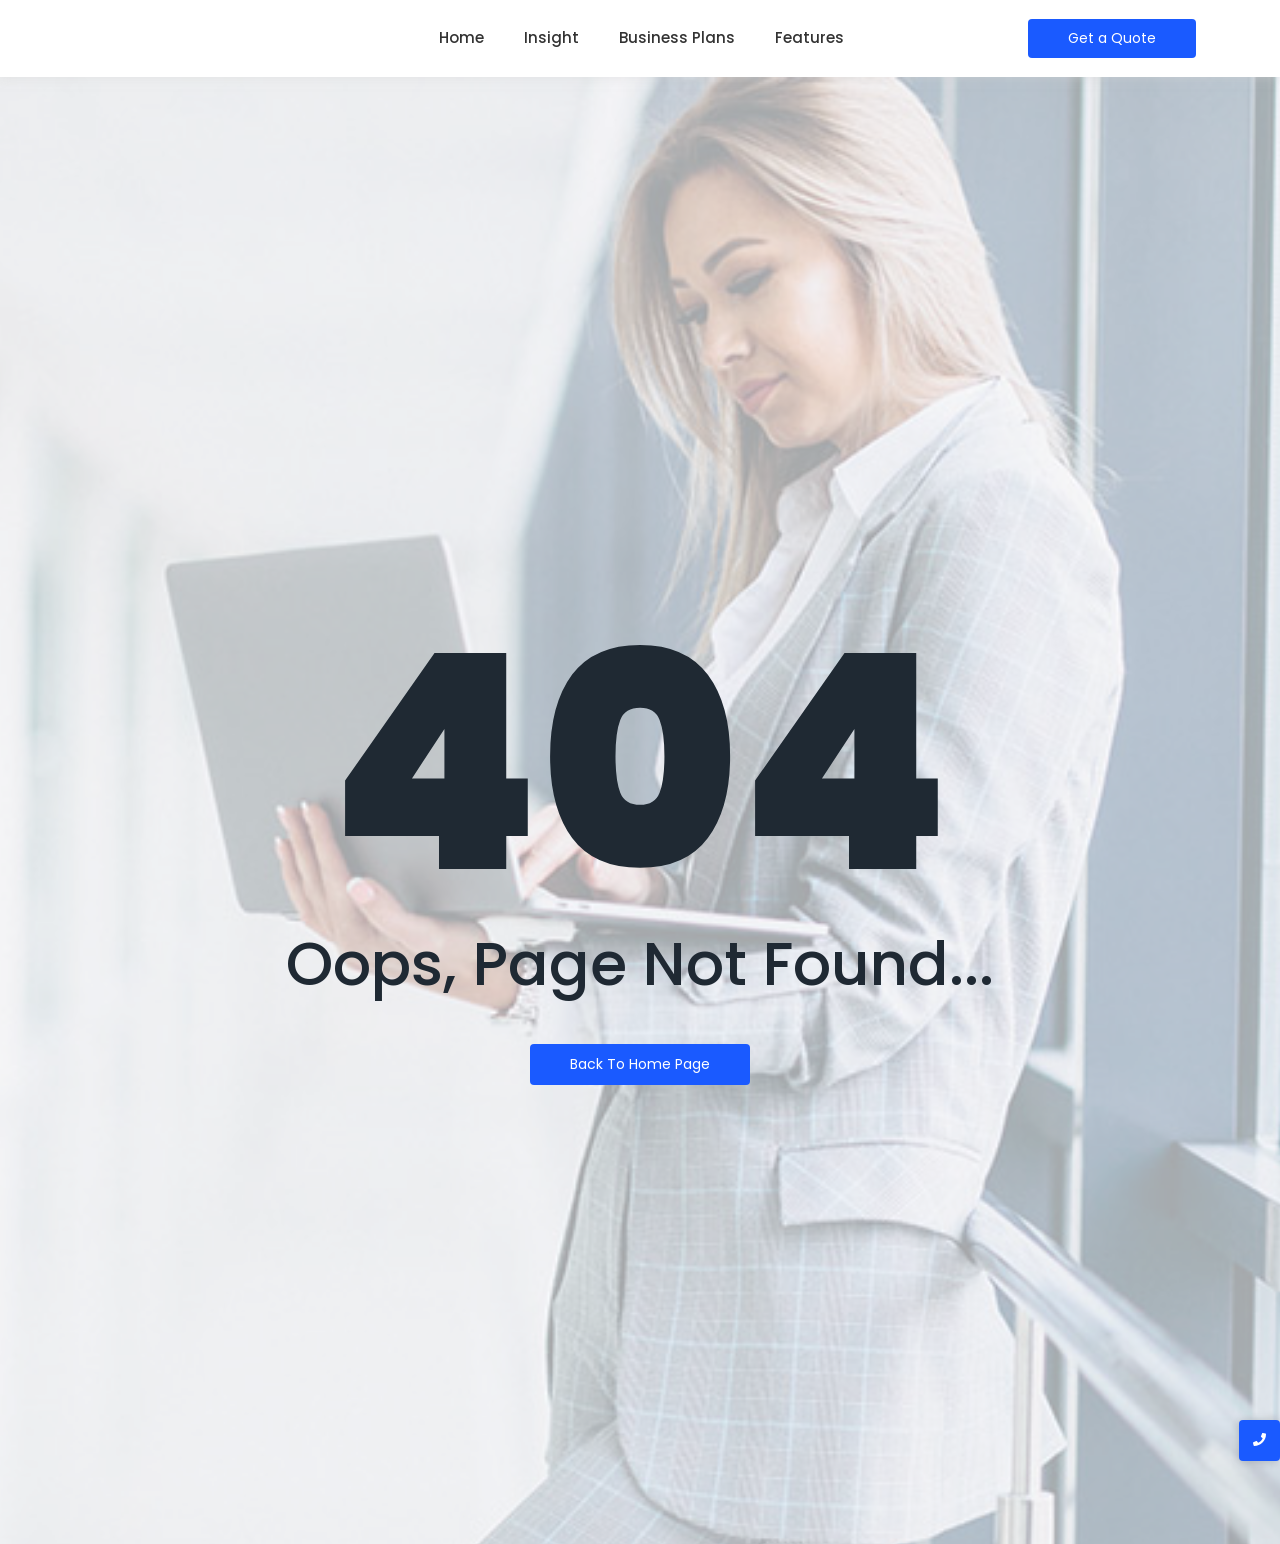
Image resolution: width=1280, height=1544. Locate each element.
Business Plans (677, 37)
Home (461, 37)
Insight (551, 37)
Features (809, 37)
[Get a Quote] (1112, 38)
